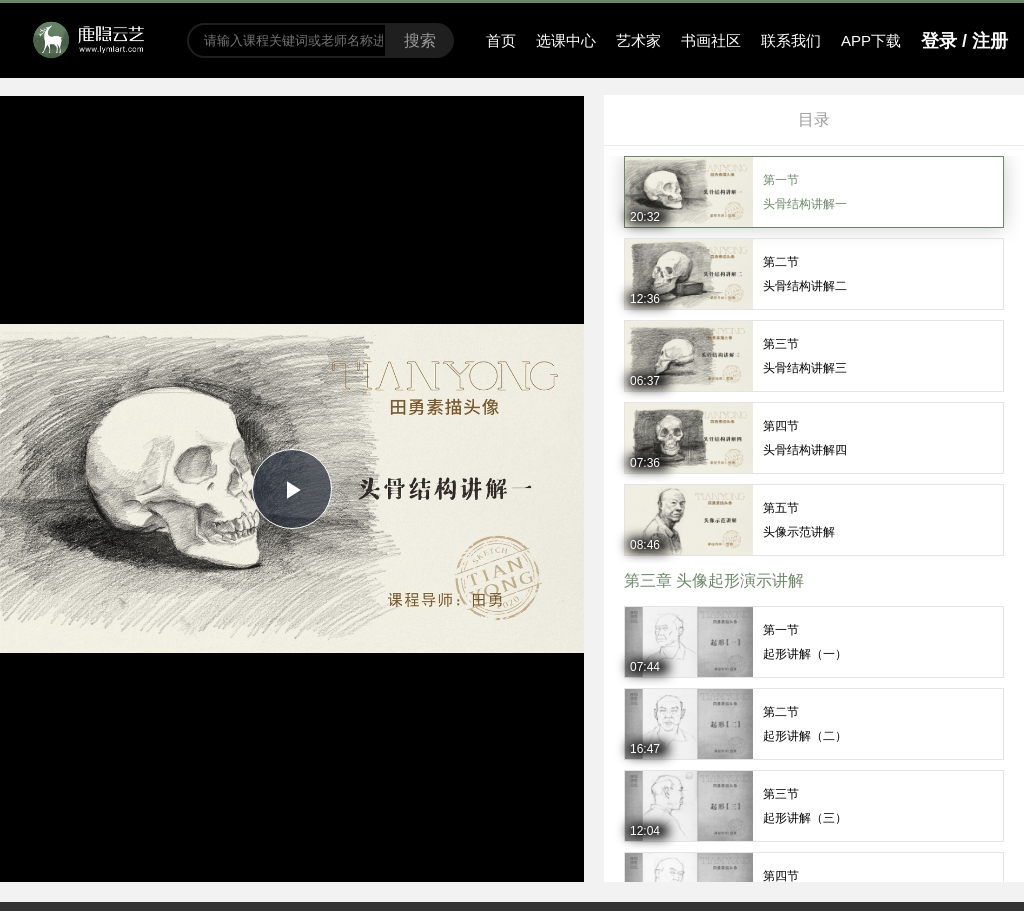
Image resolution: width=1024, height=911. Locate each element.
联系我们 (791, 40)
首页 (501, 40)
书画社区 (711, 40)
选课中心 (566, 40)
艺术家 (638, 40)
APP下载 (871, 40)
